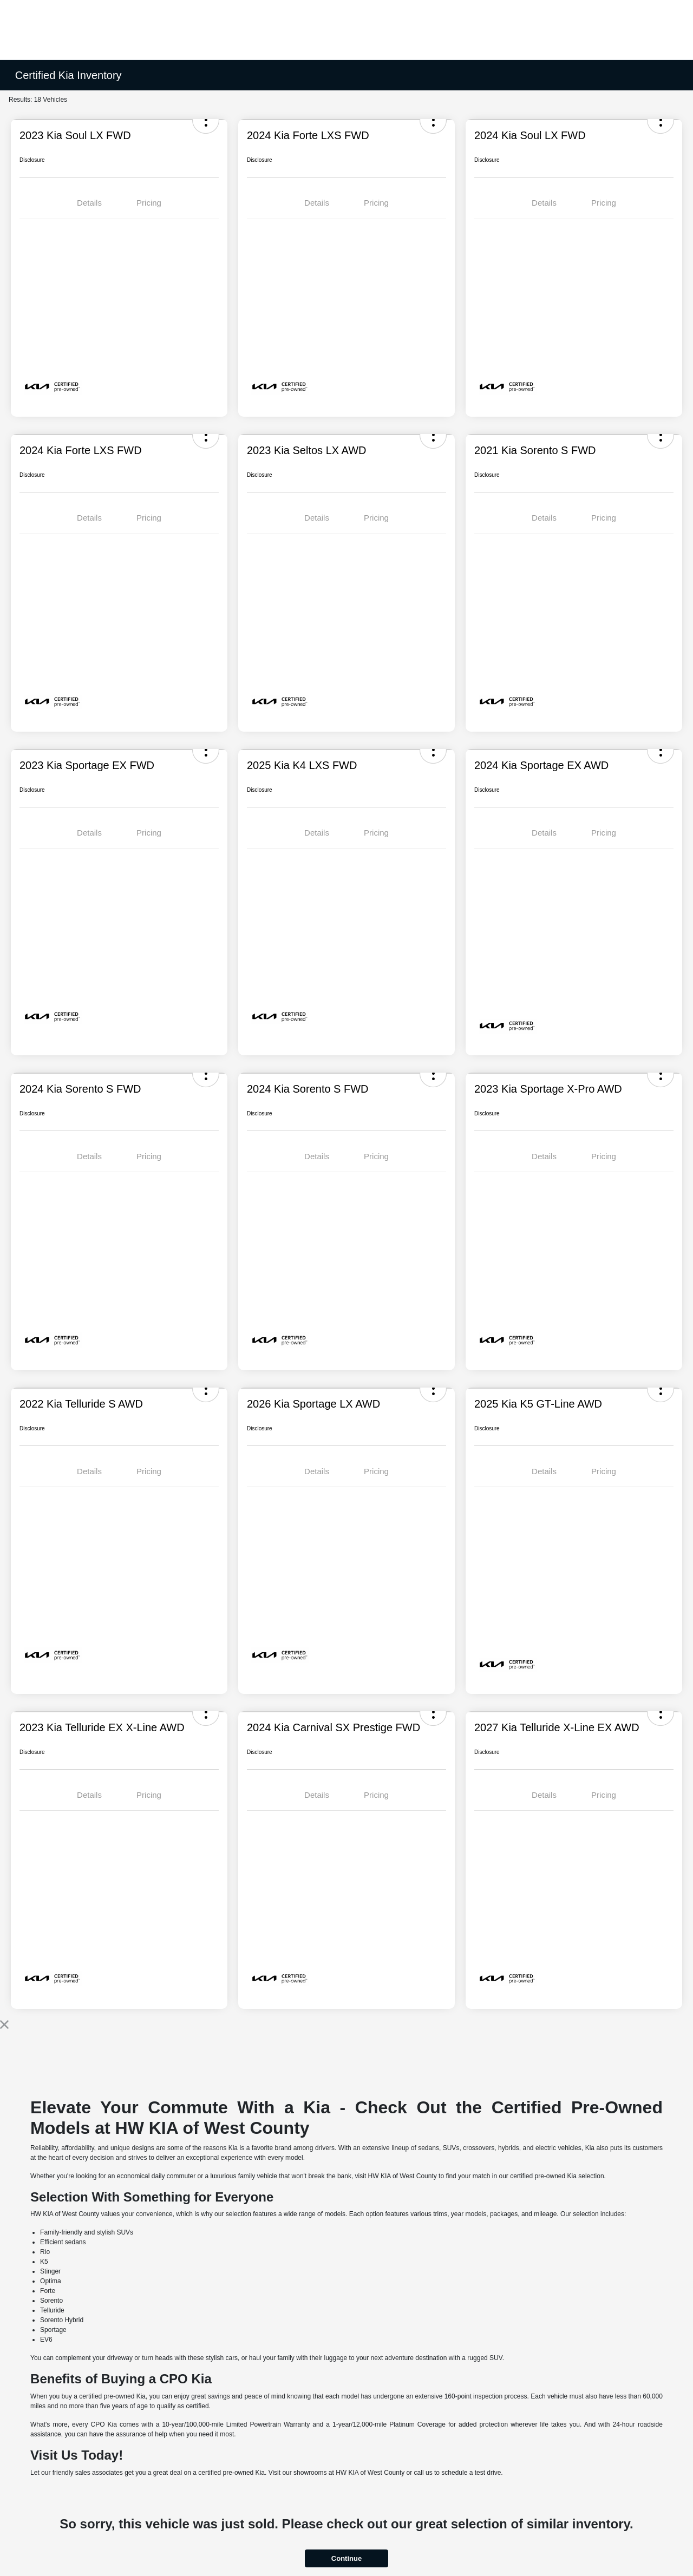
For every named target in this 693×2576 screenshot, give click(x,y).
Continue (346, 2558)
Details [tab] (89, 202)
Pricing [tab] (148, 202)
